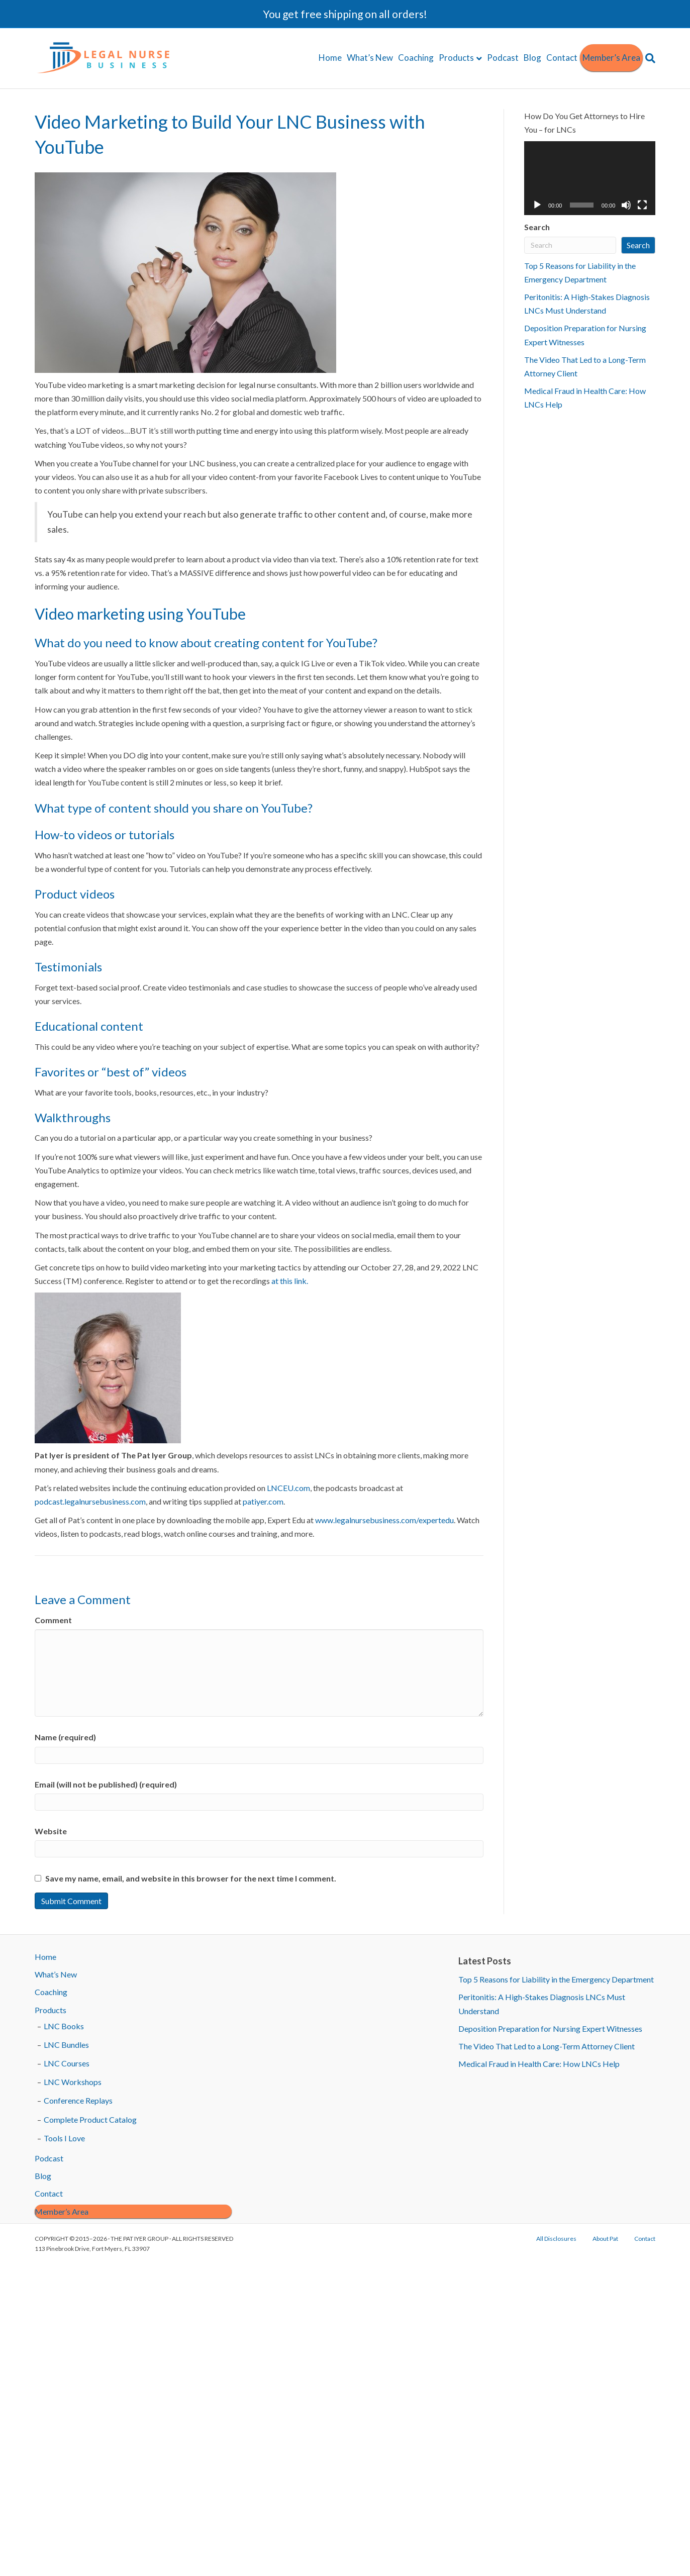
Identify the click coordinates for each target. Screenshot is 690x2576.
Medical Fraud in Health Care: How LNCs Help (539, 2063)
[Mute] (626, 205)
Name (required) (65, 1737)
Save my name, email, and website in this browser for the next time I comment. (190, 1878)
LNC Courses (66, 2063)
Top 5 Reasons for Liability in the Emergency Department (556, 1979)
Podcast (503, 57)
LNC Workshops (73, 2082)
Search (537, 227)
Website (51, 1831)
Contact (561, 57)
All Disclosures (556, 2238)
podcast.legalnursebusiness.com (90, 1501)
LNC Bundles (66, 2044)
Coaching (416, 57)
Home (330, 57)
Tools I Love (64, 2138)
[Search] (649, 58)
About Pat (605, 2238)
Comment (53, 1620)
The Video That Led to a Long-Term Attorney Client (546, 2046)
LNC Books (64, 2026)
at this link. (289, 1280)
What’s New (370, 57)
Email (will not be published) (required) (106, 1784)
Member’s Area (611, 57)
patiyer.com (263, 1501)
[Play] (537, 205)
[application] (589, 178)
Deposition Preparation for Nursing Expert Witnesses (550, 2028)
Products (456, 57)
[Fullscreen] (642, 205)
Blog (532, 57)
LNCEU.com (288, 1488)
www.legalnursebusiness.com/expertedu (384, 1520)
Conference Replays (78, 2100)
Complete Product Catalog (90, 2119)
